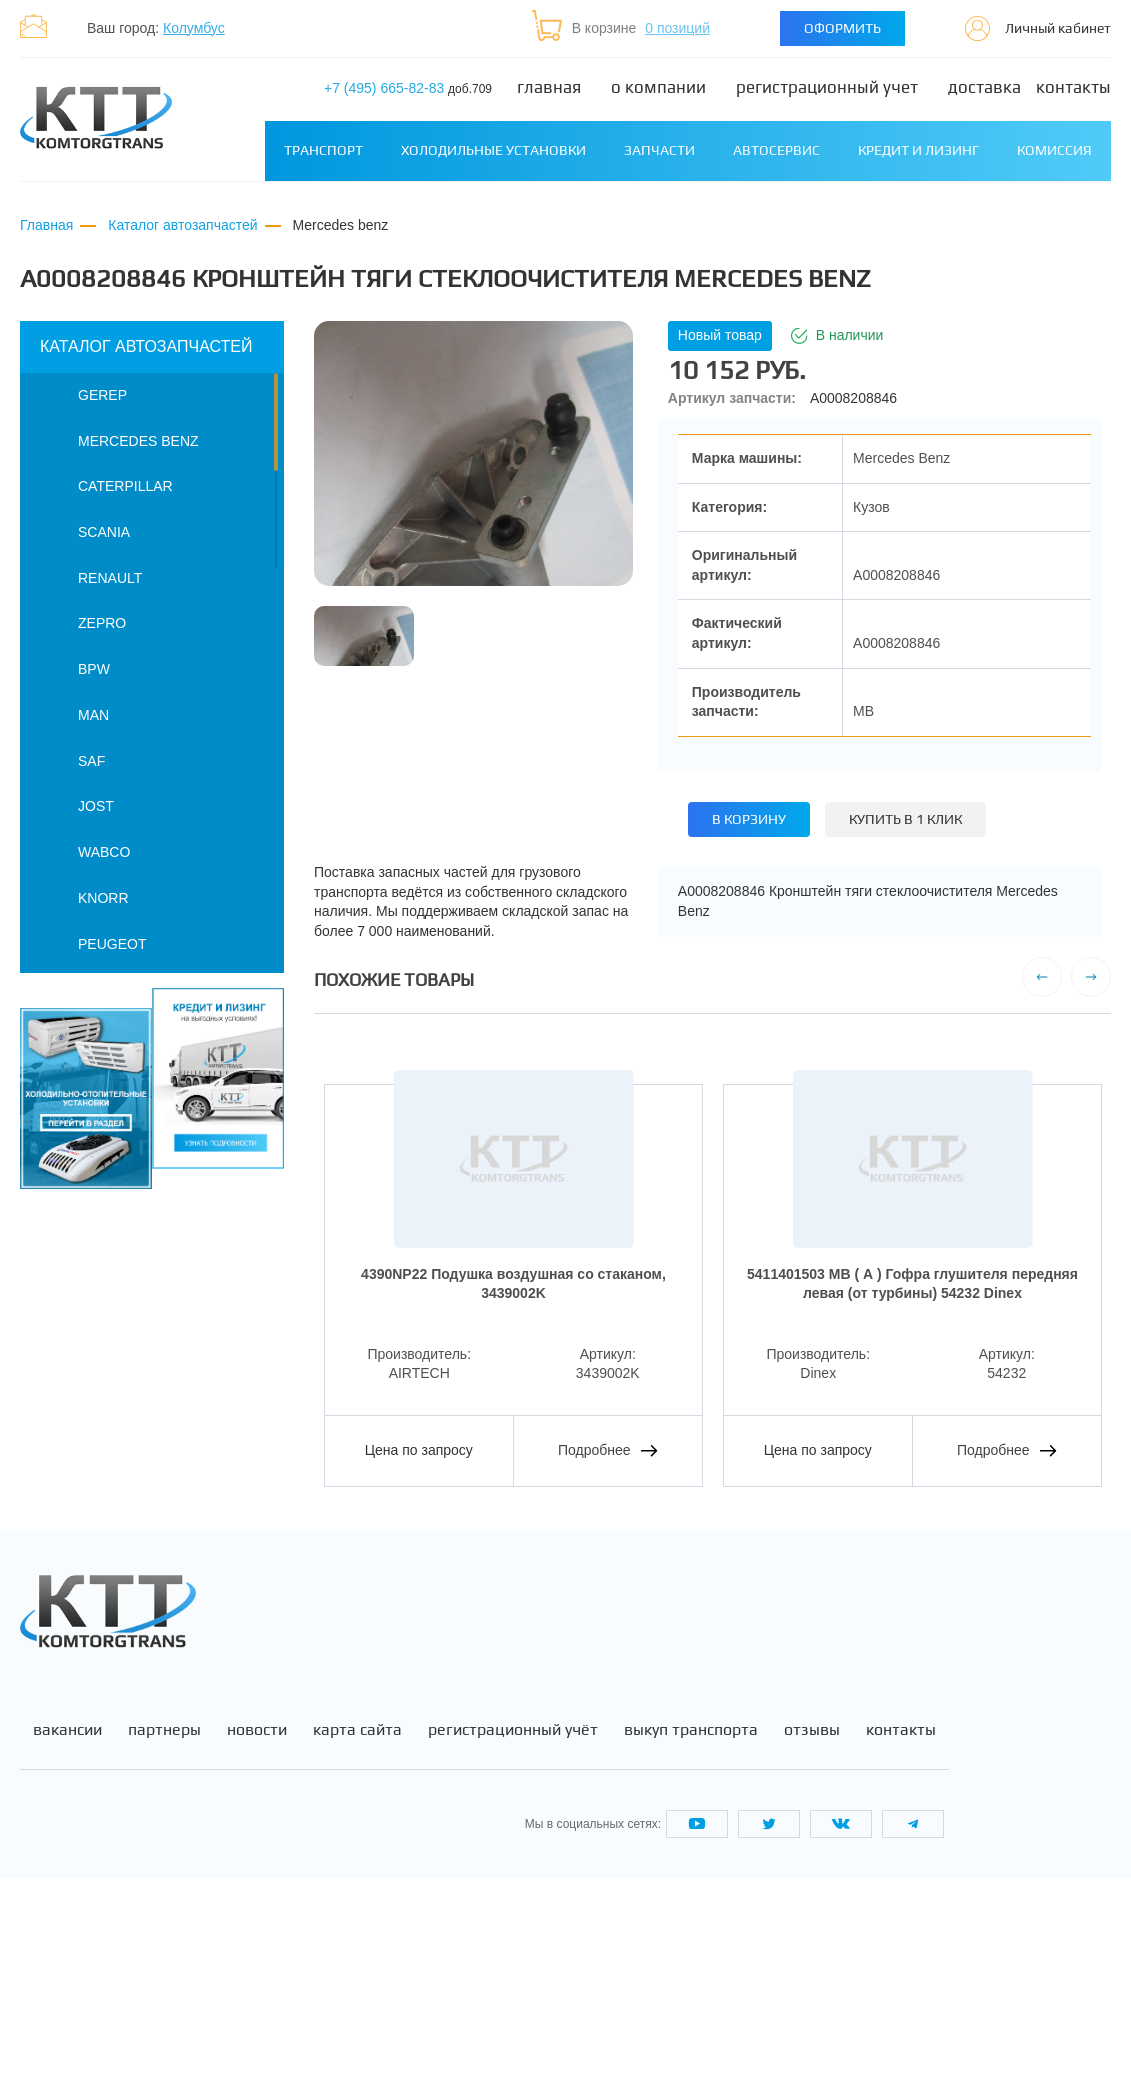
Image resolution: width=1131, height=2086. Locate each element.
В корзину (749, 819)
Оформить (842, 28)
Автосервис (776, 150)
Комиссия (1054, 150)
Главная (549, 87)
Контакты (1073, 87)
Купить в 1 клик (905, 819)
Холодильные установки (493, 150)
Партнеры (164, 1939)
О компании (658, 87)
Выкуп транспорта (691, 1939)
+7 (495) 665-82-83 (408, 88)
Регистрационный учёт (513, 1939)
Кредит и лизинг (918, 150)
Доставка (984, 87)
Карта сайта (357, 1939)
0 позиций (677, 28)
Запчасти (659, 150)
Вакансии (67, 1939)
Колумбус (194, 28)
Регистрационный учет (827, 87)
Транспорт (323, 150)
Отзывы (812, 1939)
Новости (257, 1939)
